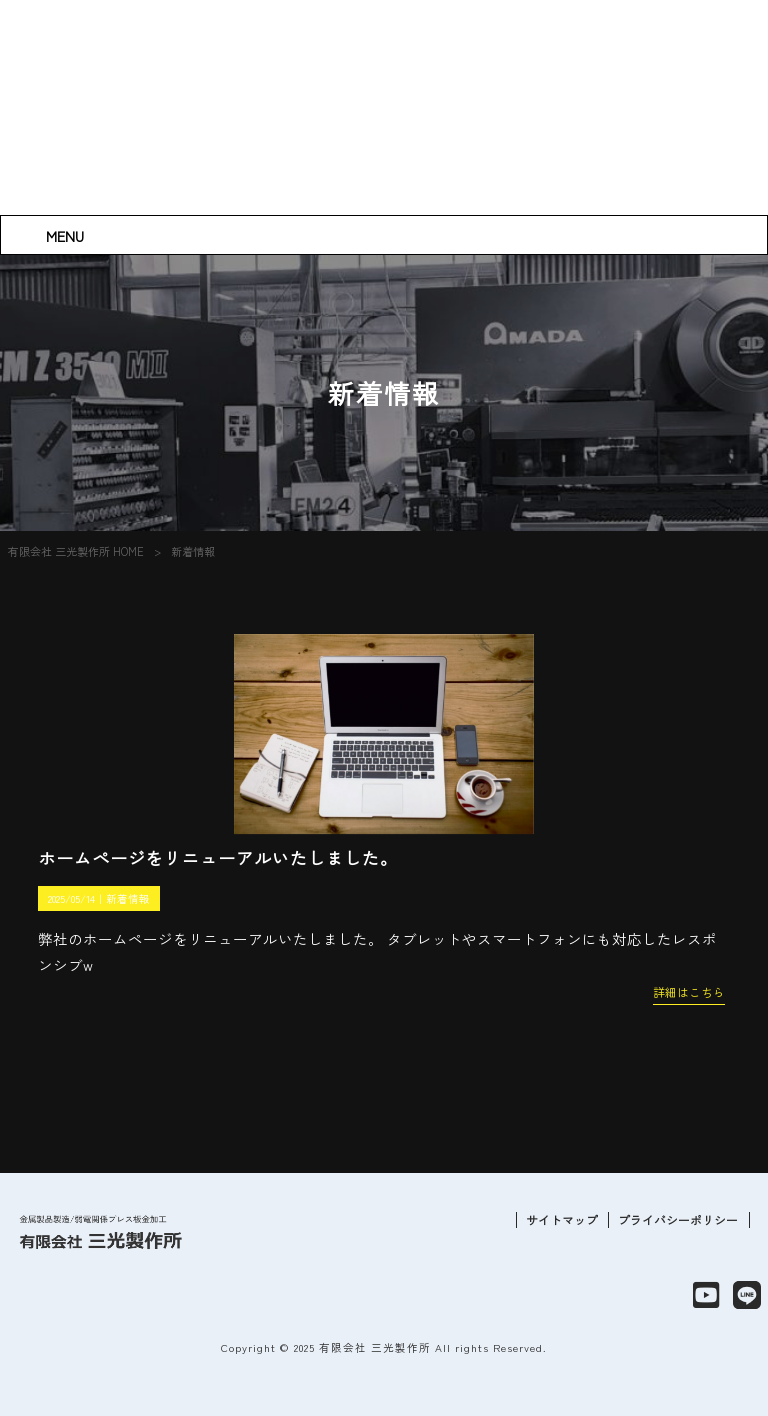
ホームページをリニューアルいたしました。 (218, 857)
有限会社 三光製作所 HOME (76, 551)
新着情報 (128, 898)
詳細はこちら (689, 992)
